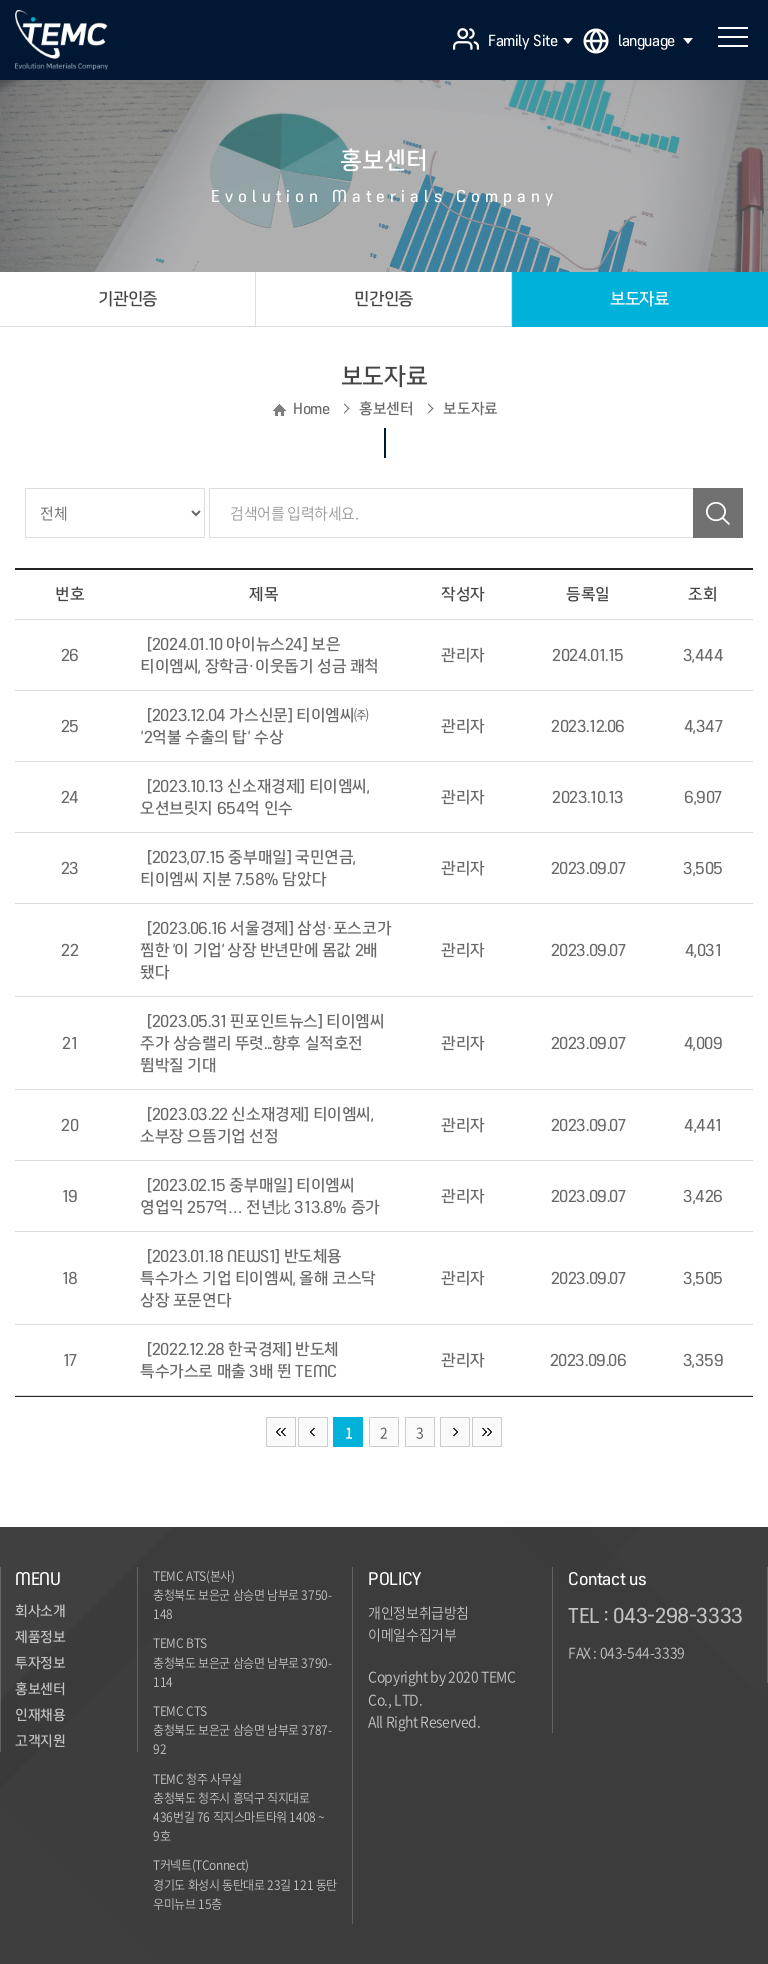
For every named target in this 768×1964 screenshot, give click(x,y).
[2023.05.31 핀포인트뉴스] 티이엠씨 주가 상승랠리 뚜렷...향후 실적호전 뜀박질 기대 (262, 1043)
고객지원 (40, 1741)
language (655, 41)
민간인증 (383, 298)
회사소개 (40, 1611)
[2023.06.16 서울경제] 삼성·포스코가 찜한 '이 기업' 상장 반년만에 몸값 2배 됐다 (265, 950)
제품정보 (40, 1637)
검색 (718, 513)
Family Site (530, 41)
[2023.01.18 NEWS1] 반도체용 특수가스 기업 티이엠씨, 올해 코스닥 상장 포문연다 (258, 1278)
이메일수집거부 (412, 1634)
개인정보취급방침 (418, 1612)
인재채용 (40, 1715)
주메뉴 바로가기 (0, 0)
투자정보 (40, 1663)
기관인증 (127, 298)
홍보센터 (40, 1689)
